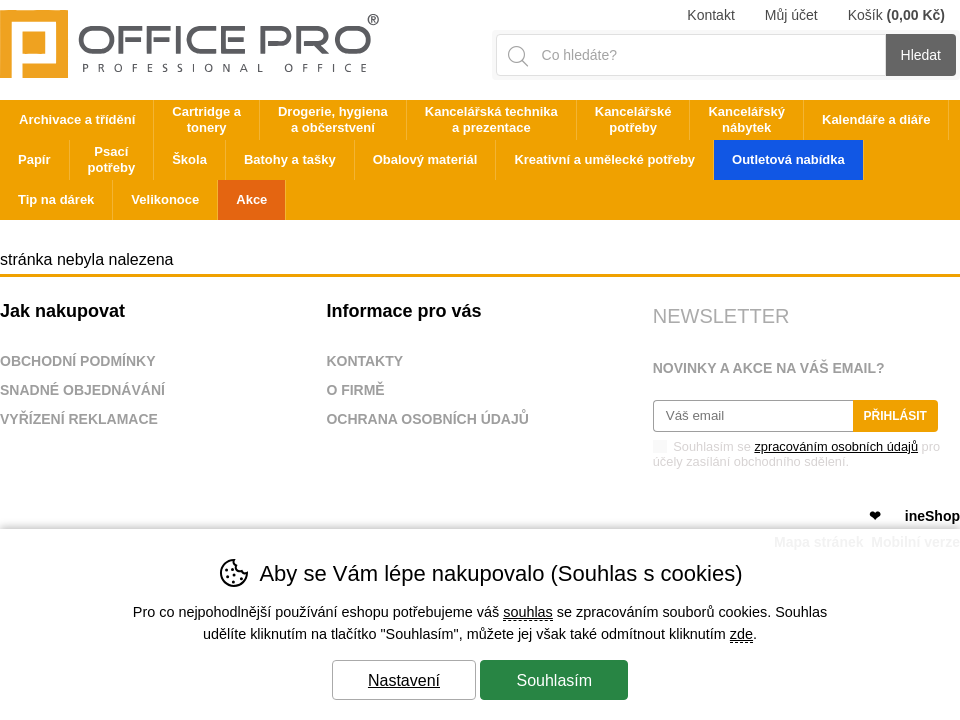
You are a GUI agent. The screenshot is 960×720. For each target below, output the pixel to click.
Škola (189, 159)
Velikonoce (165, 199)
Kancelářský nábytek (746, 119)
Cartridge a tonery (206, 119)
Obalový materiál (425, 159)
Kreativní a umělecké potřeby (604, 159)
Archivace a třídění (77, 119)
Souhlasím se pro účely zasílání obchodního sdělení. (796, 453)
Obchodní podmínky (78, 361)
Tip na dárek (56, 199)
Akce (251, 199)
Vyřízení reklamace (79, 419)
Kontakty (364, 361)
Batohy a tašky (290, 159)
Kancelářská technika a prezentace (491, 119)
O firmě (355, 390)
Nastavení (404, 680)
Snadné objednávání (82, 390)
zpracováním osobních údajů (836, 446)
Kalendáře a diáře (876, 119)
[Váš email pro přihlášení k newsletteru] (753, 416)
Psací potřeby (112, 159)
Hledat (921, 55)
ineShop (932, 516)
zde (741, 634)
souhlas (528, 612)
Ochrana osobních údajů (427, 419)
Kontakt (710, 15)
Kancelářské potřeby (633, 119)
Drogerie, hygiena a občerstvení (333, 119)
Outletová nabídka (788, 159)
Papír (34, 159)
